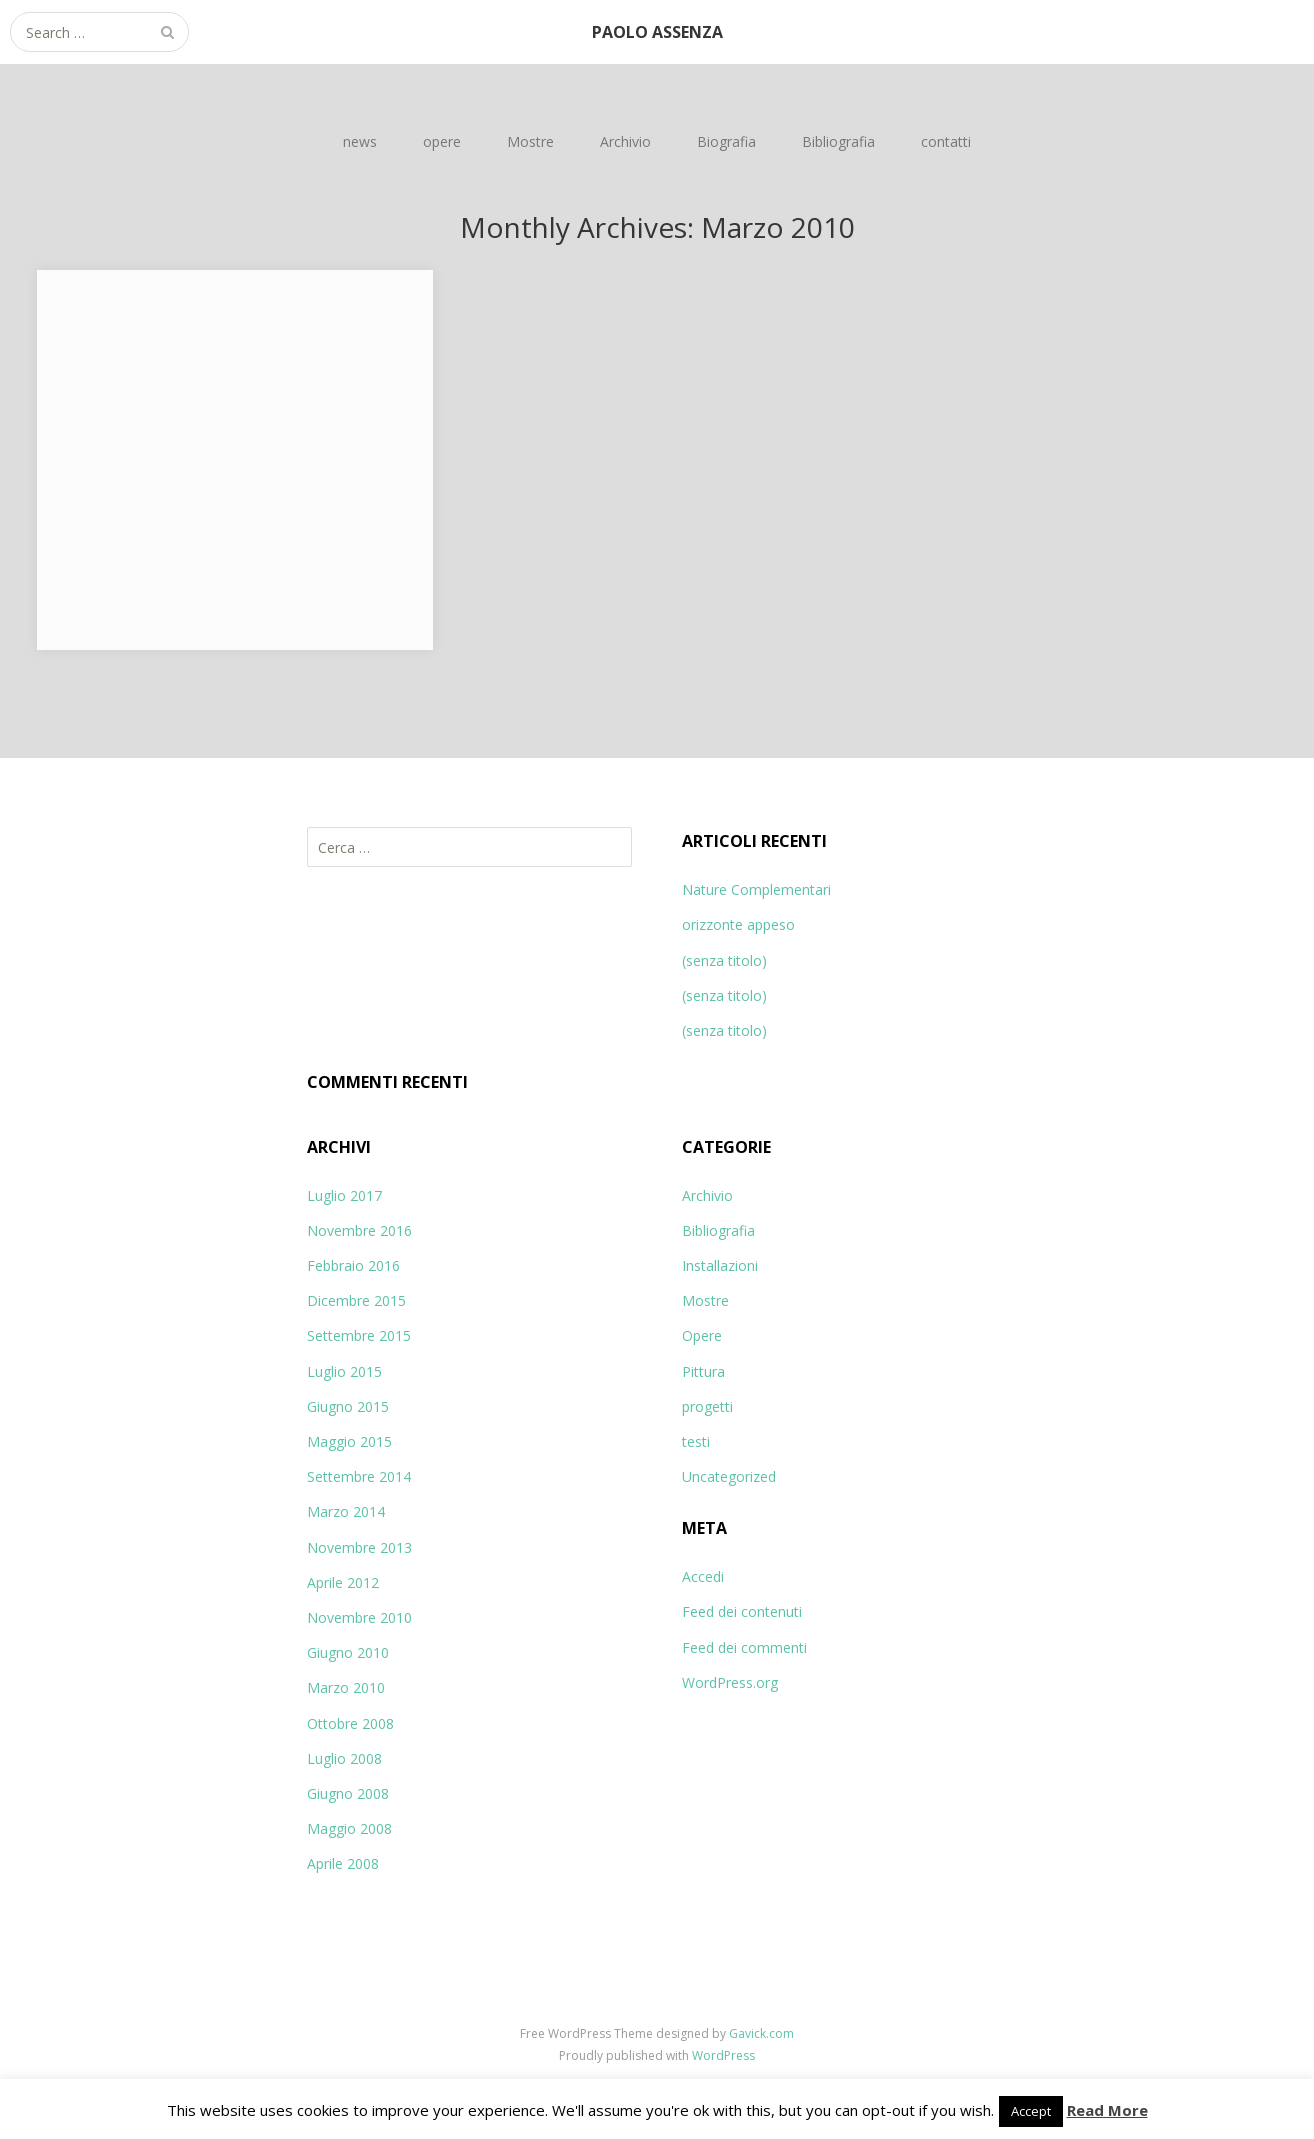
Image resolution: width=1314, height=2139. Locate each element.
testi (696, 1441)
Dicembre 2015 (356, 1300)
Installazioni (720, 1265)
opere (442, 141)
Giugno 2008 (348, 1793)
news (360, 141)
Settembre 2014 (359, 1476)
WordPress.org (730, 1682)
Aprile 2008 (343, 1863)
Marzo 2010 (346, 1687)
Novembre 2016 (359, 1230)
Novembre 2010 (359, 1617)
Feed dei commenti (744, 1647)
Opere (702, 1335)
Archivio (625, 141)
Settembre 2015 (359, 1335)
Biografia (726, 141)
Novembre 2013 (359, 1547)
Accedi (703, 1576)
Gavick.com (761, 2033)
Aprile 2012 (343, 1582)
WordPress (723, 2055)
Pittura (703, 1371)
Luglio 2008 (344, 1758)
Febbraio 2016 (353, 1265)
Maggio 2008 (349, 1828)
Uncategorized (729, 1476)
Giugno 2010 (348, 1652)
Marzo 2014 (346, 1511)
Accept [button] (1031, 2111)
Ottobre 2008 (350, 1723)
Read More (1107, 2110)
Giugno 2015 (348, 1406)
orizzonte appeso (738, 924)
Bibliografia (838, 141)
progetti (707, 1406)
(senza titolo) (724, 960)
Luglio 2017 (344, 1195)
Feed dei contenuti (742, 1611)
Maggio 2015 (349, 1441)
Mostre (530, 141)
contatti (946, 141)
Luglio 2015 (344, 1371)
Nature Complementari (756, 889)
